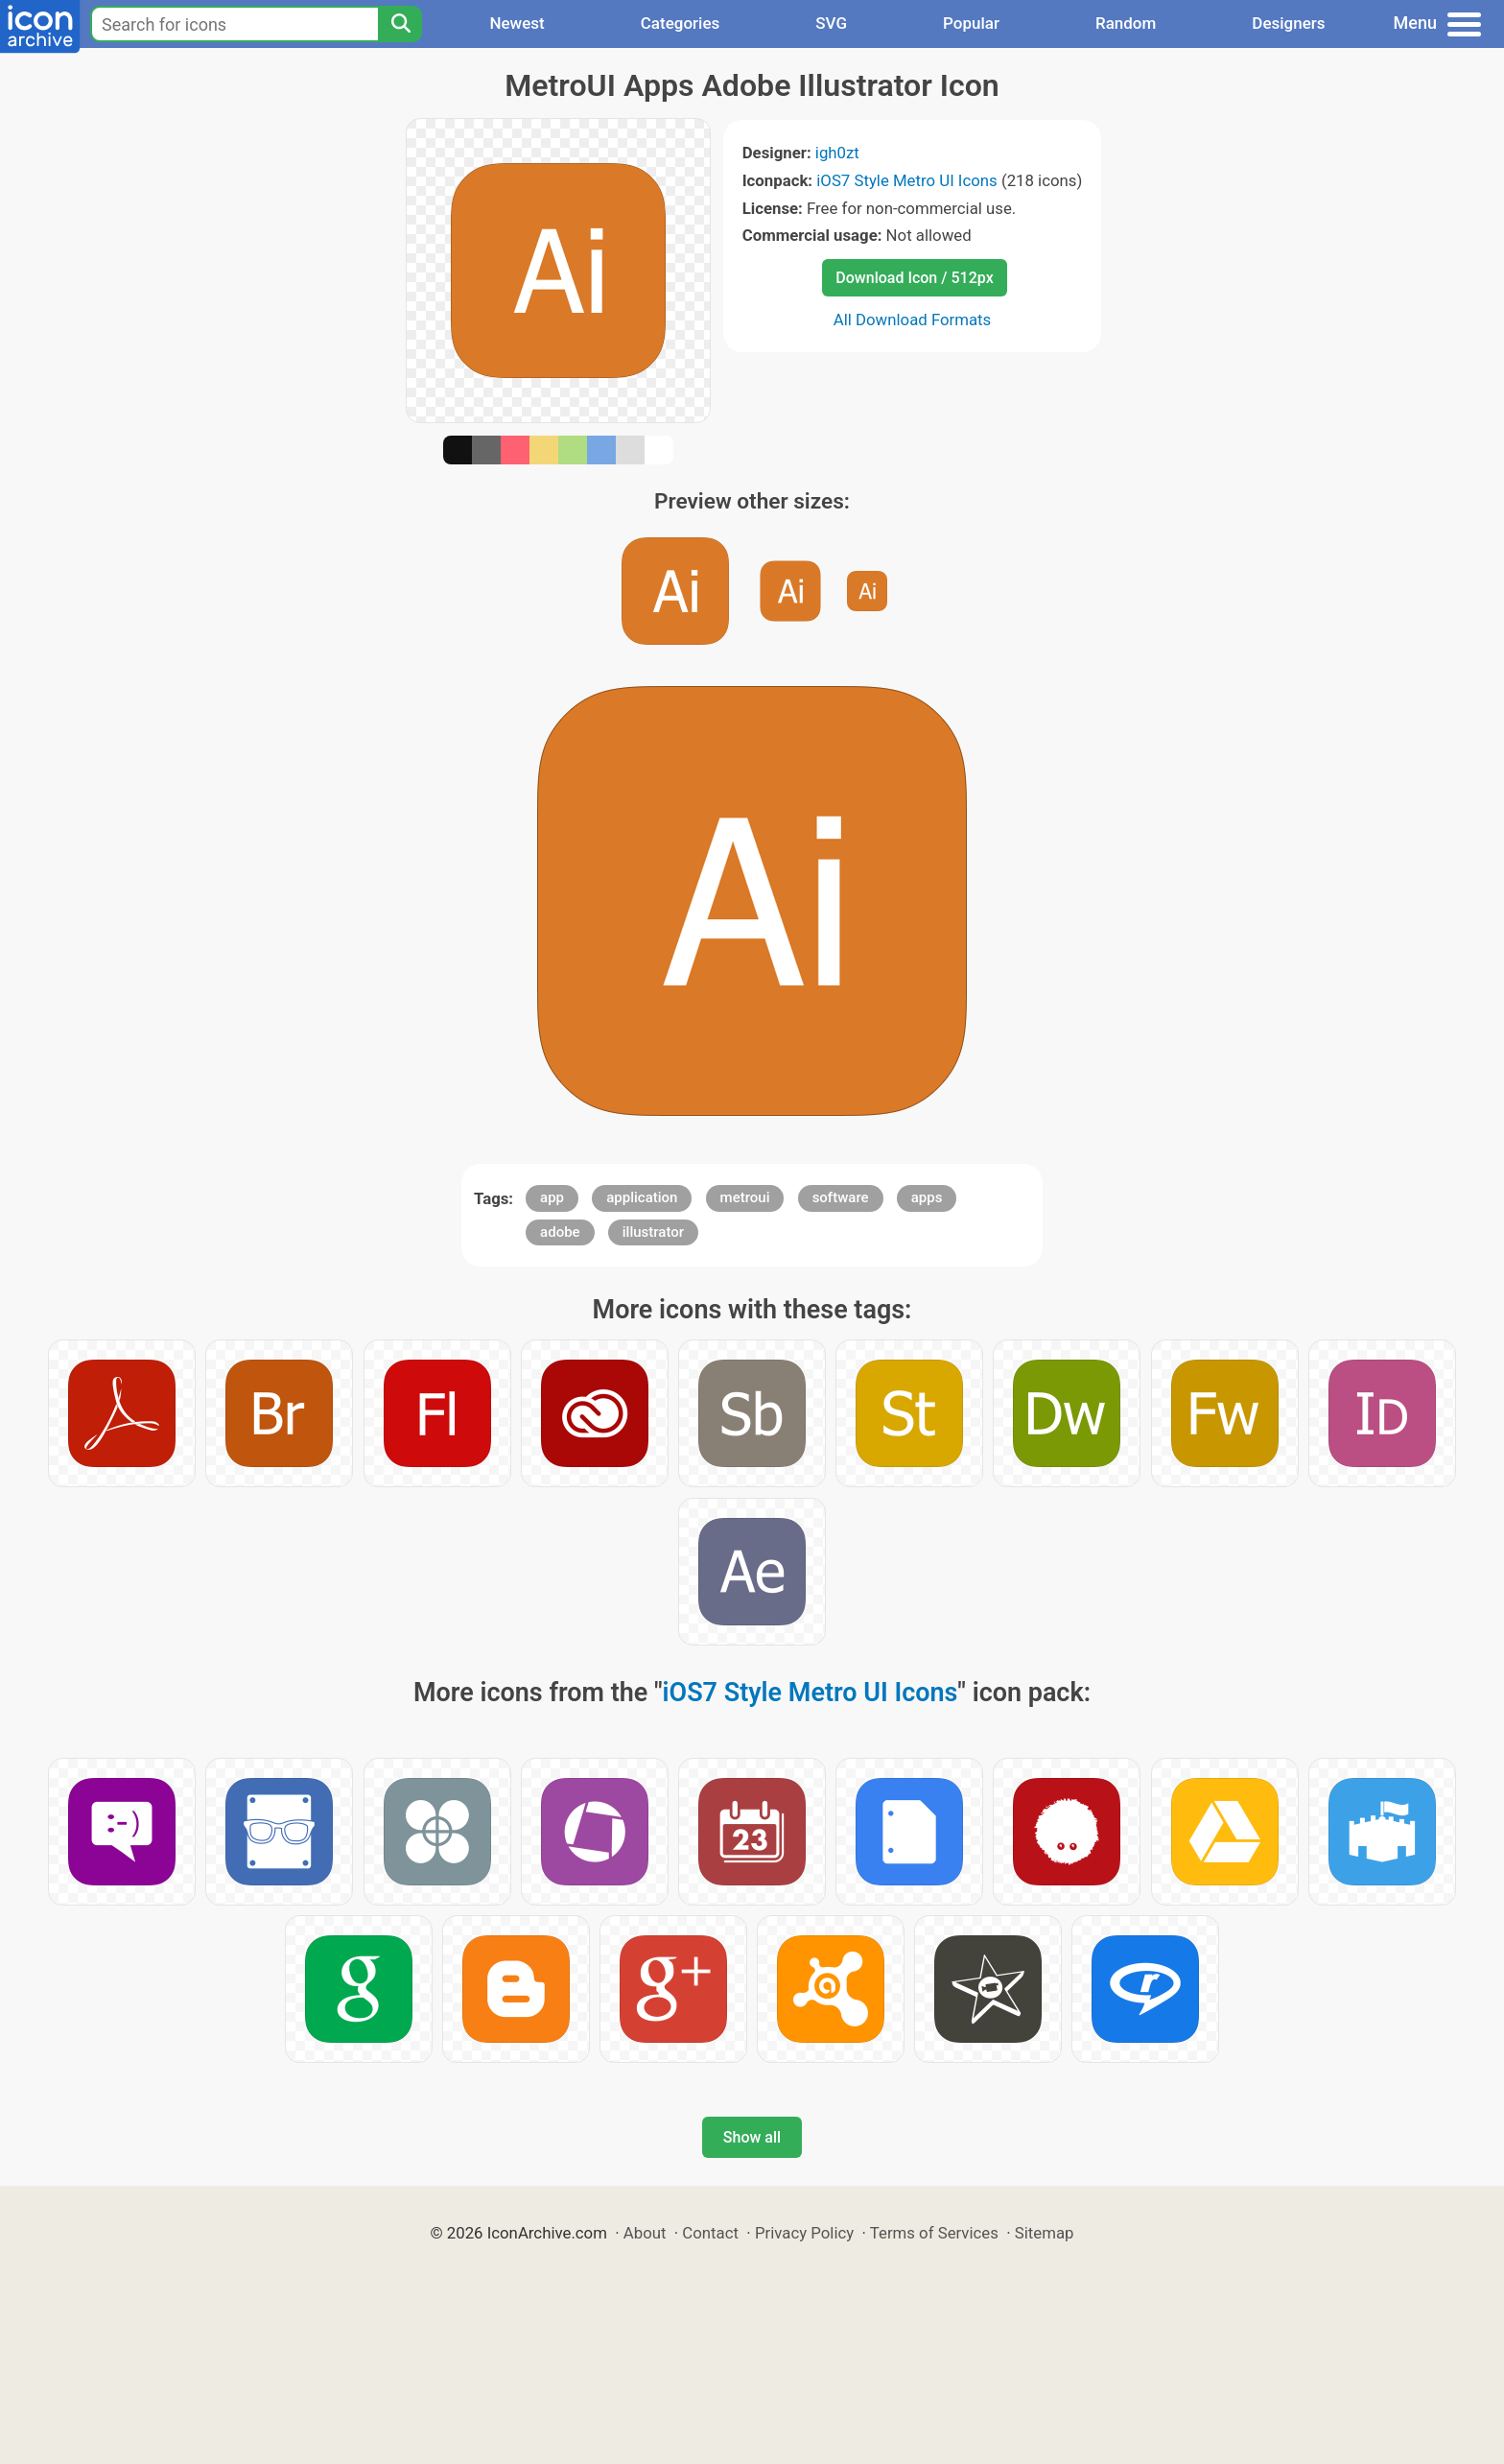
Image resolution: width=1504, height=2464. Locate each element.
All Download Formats (913, 319)
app (552, 1197)
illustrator (653, 1232)
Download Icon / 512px (914, 278)
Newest (516, 23)
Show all (752, 2137)
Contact (710, 2232)
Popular (971, 23)
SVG (831, 23)
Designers (1288, 23)
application (641, 1197)
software (840, 1197)
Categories (680, 23)
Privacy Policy (804, 2232)
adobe (560, 1232)
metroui (745, 1197)
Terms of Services (934, 2232)
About (645, 2232)
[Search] (400, 24)
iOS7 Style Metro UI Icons (906, 180)
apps (927, 1197)
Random (1125, 23)
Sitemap (1044, 2232)
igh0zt (837, 152)
